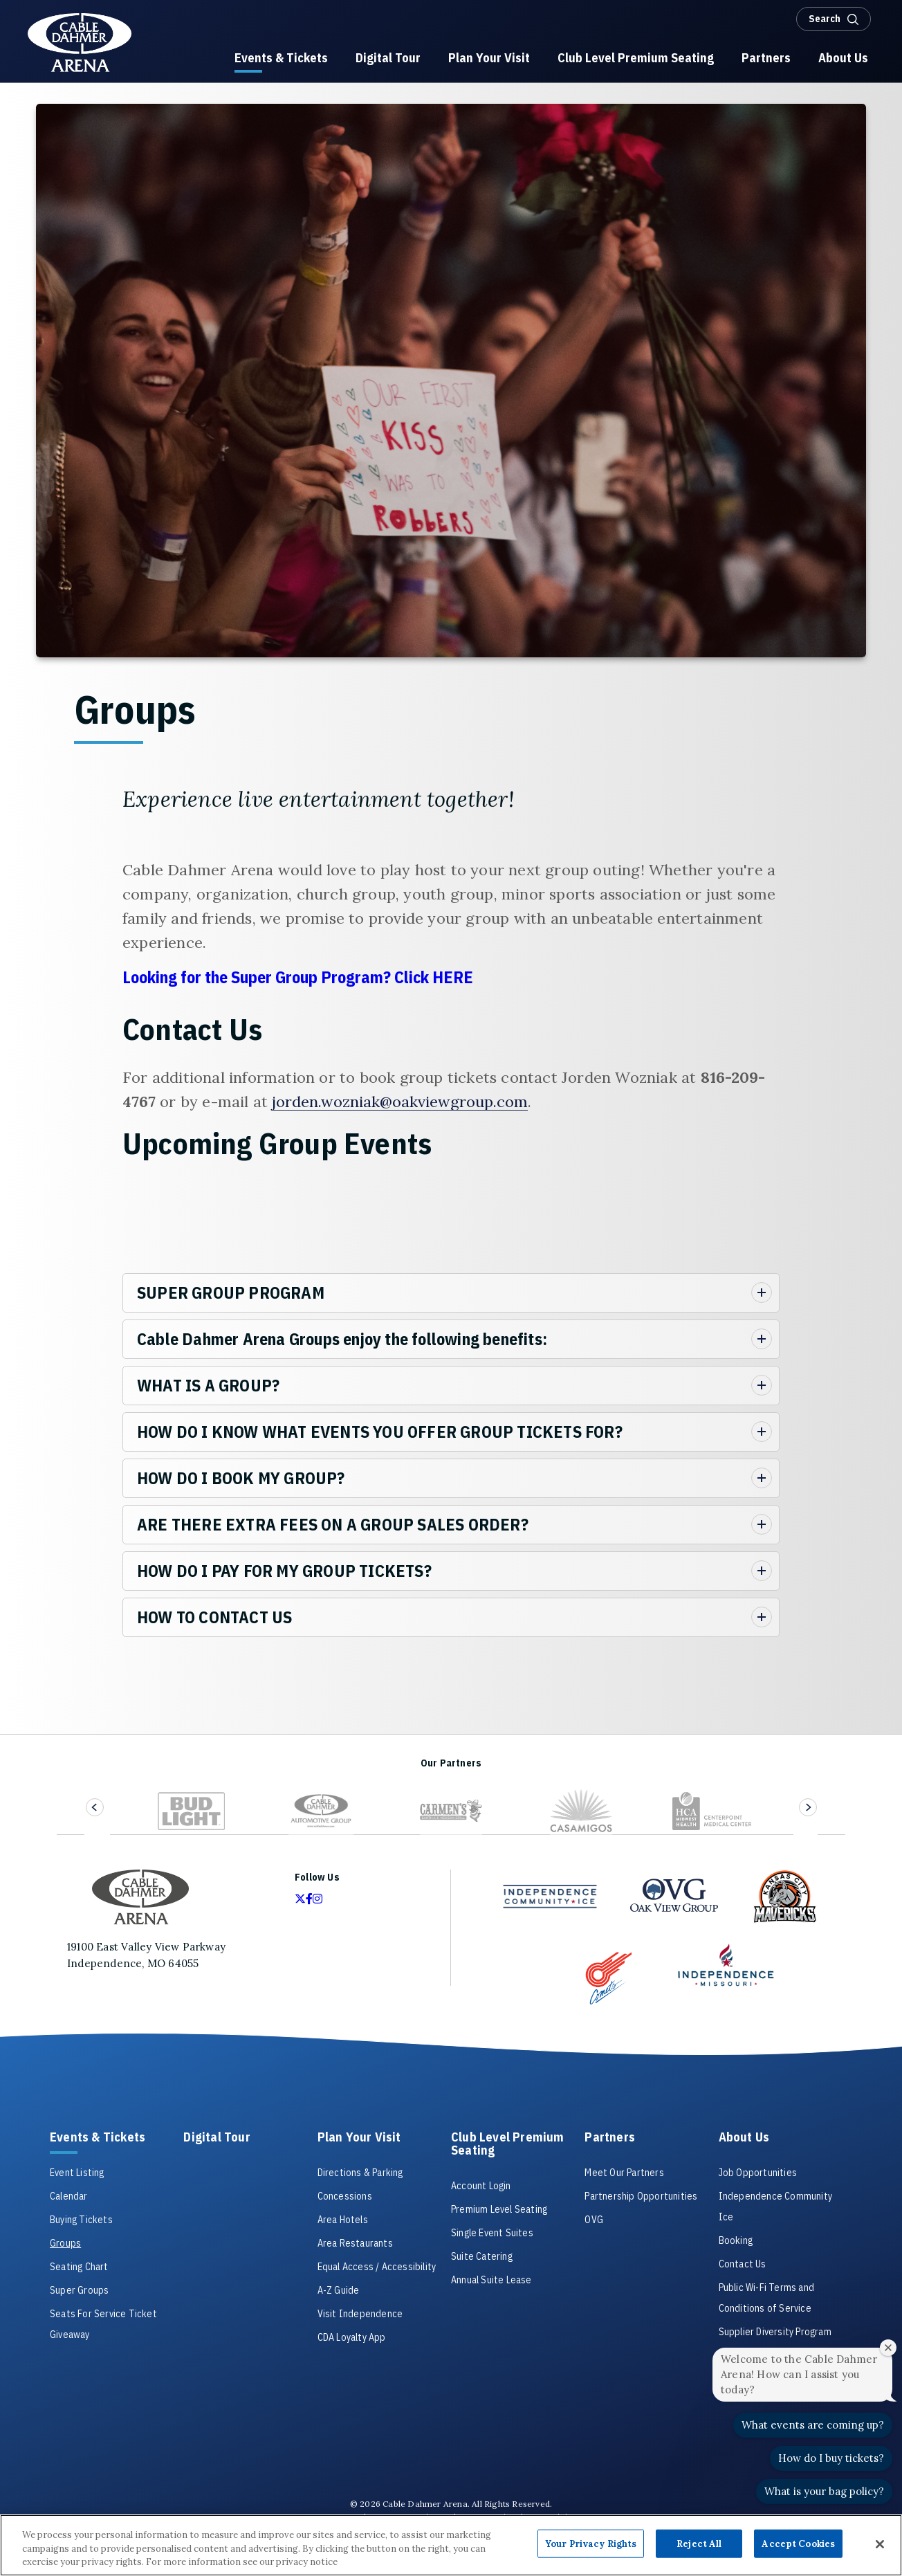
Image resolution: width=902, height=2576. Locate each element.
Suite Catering (482, 2256)
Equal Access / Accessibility (376, 2266)
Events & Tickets (97, 2137)
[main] (451, 919)
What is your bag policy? (824, 2491)
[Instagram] (317, 1898)
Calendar (69, 2196)
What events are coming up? (813, 2424)
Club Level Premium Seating (507, 2144)
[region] (451, 2545)
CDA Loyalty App (351, 2337)
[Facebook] (309, 1898)
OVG (594, 2219)
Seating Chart (79, 2266)
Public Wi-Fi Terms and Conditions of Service (766, 2297)
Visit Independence (360, 2314)
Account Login (481, 2186)
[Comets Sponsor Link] (609, 1978)
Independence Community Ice (775, 2206)
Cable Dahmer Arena (79, 42)
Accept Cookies (798, 2543)
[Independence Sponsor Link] (726, 1964)
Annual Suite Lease (491, 2280)
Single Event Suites (492, 2233)
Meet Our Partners (624, 2172)
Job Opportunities (758, 2172)
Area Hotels (342, 2219)
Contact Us (742, 2264)
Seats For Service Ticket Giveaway (103, 2324)
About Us (744, 2137)
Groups (65, 2243)
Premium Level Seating (499, 2209)
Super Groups (79, 2290)
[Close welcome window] (888, 2347)
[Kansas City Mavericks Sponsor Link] (784, 1897)
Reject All (698, 2543)
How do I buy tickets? (831, 2458)
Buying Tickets (81, 2219)
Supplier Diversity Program (775, 2332)
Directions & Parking (360, 2172)
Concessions (344, 2196)
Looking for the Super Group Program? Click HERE (299, 977)
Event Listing (77, 2172)
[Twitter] (300, 1898)
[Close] (880, 2544)
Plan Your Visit (359, 2137)
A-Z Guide (338, 2290)
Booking (736, 2240)
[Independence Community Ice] (550, 1896)
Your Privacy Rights (590, 2543)
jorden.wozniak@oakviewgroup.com (400, 1101)
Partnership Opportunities (641, 2196)
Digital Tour (216, 2137)
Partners (610, 2137)
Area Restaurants (355, 2243)
